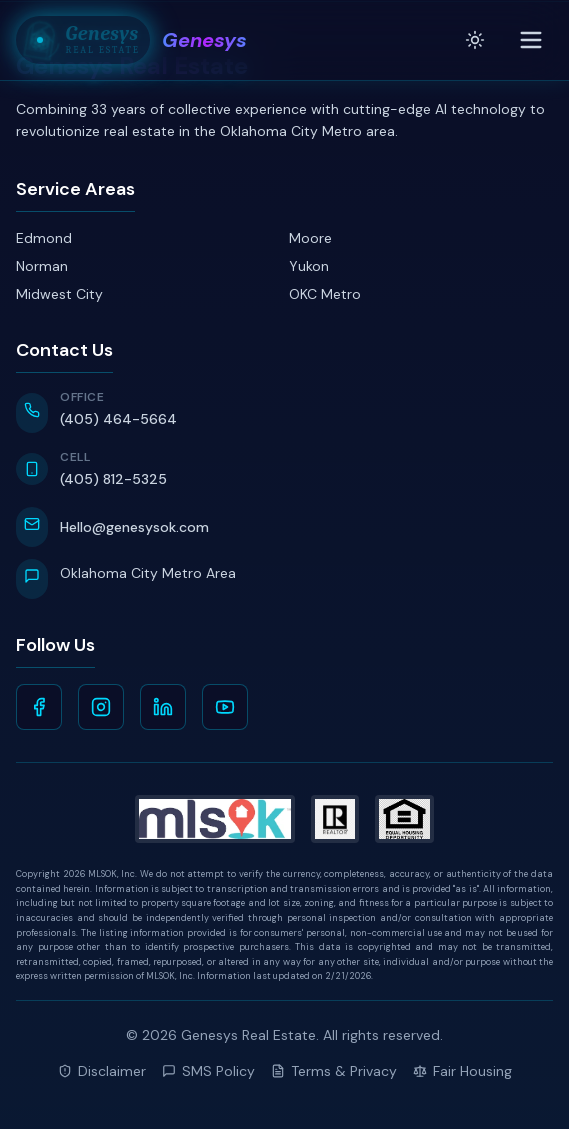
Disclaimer (102, 1071)
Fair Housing (462, 1071)
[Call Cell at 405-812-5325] (284, 470)
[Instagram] (101, 707)
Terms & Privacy (334, 1071)
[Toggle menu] (531, 40)
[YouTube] (225, 707)
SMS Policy (208, 1071)
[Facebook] (39, 707)
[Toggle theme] (475, 40)
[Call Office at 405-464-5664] (284, 411)
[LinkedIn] (163, 707)
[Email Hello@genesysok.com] (284, 527)
